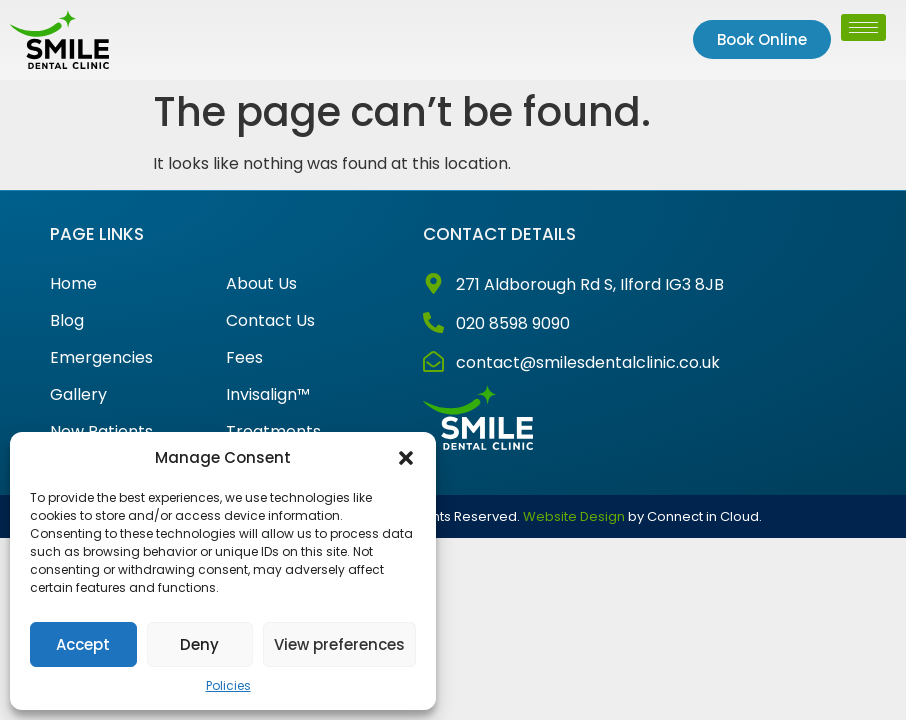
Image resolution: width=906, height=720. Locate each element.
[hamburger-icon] (863, 27)
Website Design (574, 516)
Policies (228, 685)
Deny (199, 644)
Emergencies (101, 358)
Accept (83, 644)
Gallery (78, 395)
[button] (406, 458)
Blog (67, 321)
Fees (244, 358)
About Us (261, 284)
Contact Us (270, 321)
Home (73, 284)
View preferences (339, 644)
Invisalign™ (268, 395)
